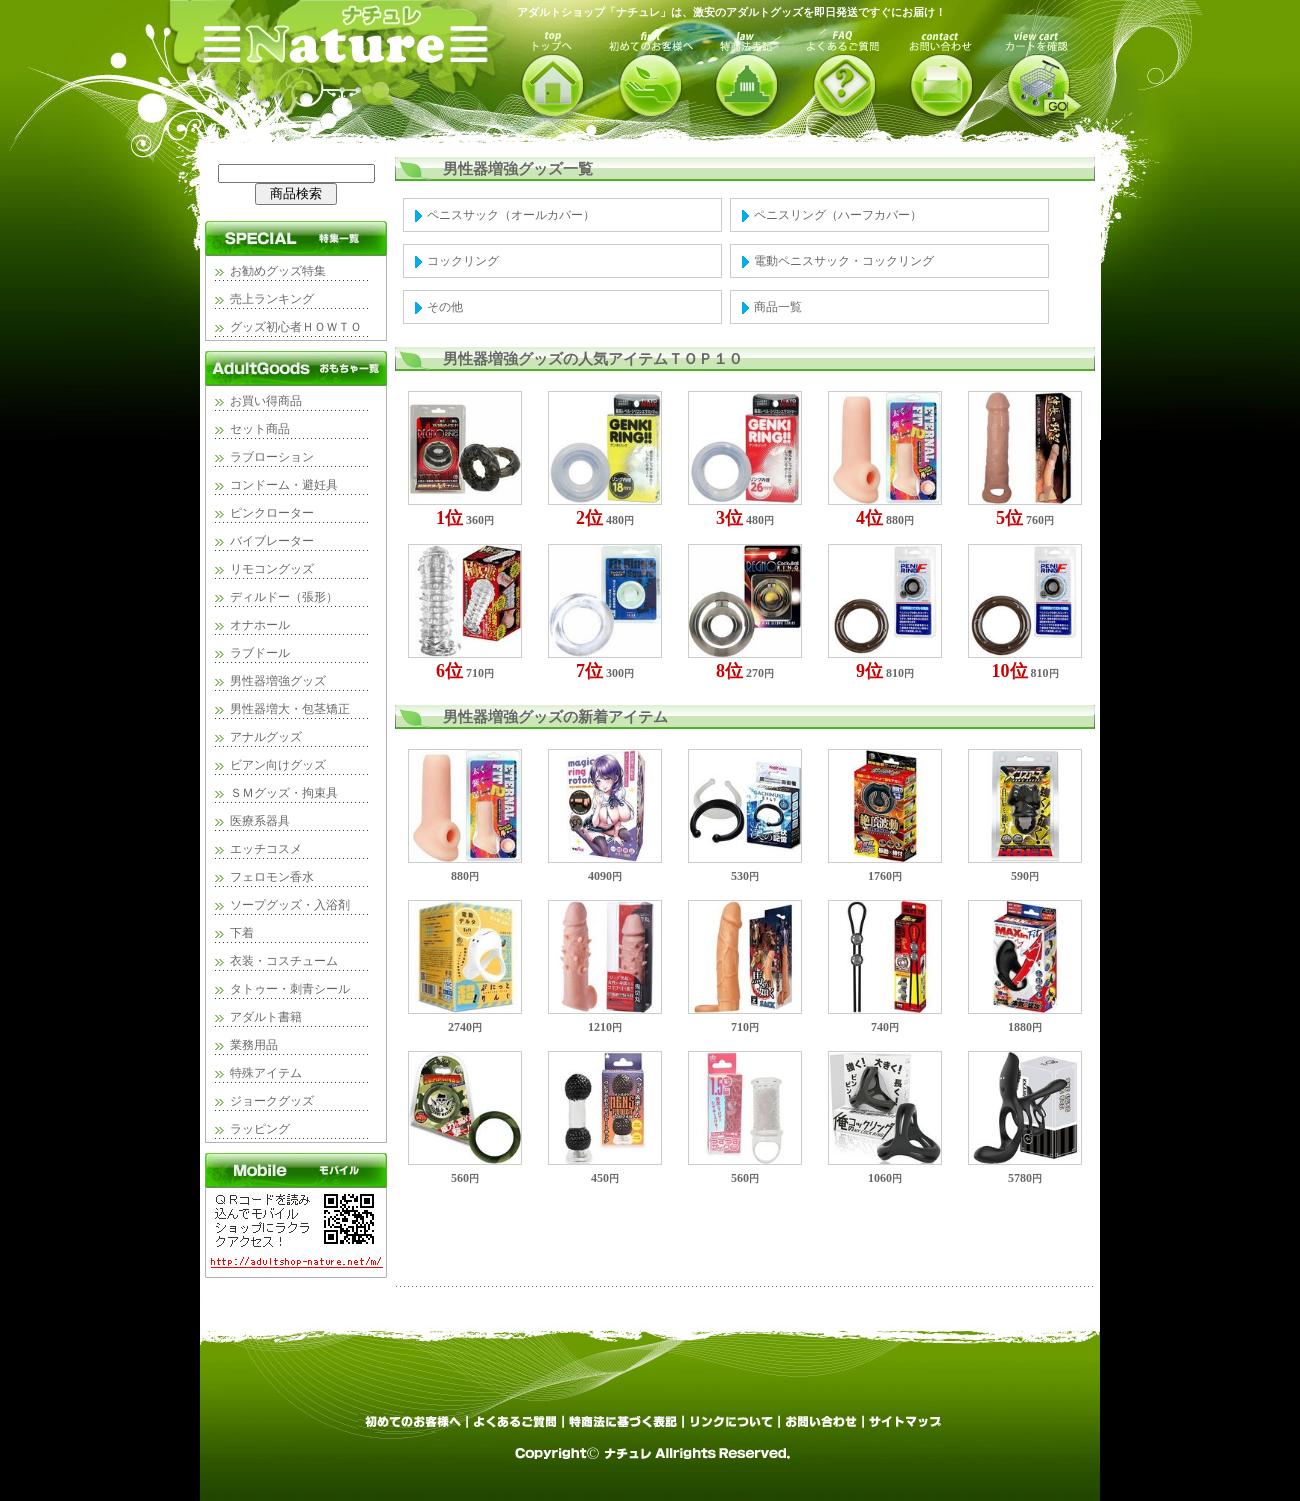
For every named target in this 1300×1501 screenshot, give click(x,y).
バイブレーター (272, 541)
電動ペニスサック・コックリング (844, 261)
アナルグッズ (266, 737)
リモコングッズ (272, 569)
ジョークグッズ (272, 1101)
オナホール (260, 625)
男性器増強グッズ (278, 681)
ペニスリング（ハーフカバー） (838, 215)
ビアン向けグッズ (278, 765)
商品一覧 (778, 307)
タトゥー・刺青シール (290, 989)
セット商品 (260, 429)
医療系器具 (260, 821)
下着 (242, 933)
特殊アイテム (266, 1073)
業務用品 (254, 1045)
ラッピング (260, 1129)
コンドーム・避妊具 (284, 485)
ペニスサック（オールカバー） (511, 215)
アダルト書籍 (266, 1017)
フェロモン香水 (272, 877)
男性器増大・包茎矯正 (290, 709)
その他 (445, 307)
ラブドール (260, 653)
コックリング (463, 261)
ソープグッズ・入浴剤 (290, 905)
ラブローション (272, 457)
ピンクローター (272, 513)
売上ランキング (272, 299)
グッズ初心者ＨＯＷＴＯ (296, 327)
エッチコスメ (266, 849)
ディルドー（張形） (284, 597)
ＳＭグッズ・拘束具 (284, 793)
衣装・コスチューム (284, 961)
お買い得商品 (266, 401)
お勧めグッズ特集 (278, 271)
